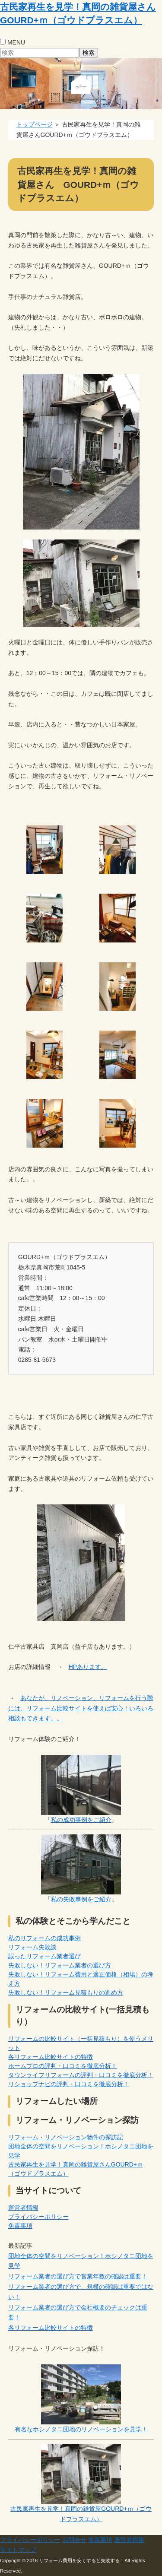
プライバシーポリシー (38, 2216)
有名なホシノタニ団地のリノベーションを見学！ (81, 2429)
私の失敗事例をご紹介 (81, 1899)
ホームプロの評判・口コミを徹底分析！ (62, 2065)
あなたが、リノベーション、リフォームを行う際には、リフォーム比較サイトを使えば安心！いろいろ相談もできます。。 (80, 1708)
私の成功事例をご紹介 (81, 1819)
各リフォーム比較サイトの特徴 (50, 2056)
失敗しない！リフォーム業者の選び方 (59, 1965)
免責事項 (20, 2225)
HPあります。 (88, 1666)
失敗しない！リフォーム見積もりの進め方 (65, 1992)
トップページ (34, 124)
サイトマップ (18, 2549)
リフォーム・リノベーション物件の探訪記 (65, 2137)
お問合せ (74, 2539)
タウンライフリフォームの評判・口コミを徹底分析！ (80, 2075)
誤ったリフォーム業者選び (44, 1956)
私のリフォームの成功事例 (44, 1938)
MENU (16, 42)
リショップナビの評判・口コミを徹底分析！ (68, 2084)
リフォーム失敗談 (32, 1947)
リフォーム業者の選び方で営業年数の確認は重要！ (77, 2276)
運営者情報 (23, 2207)
